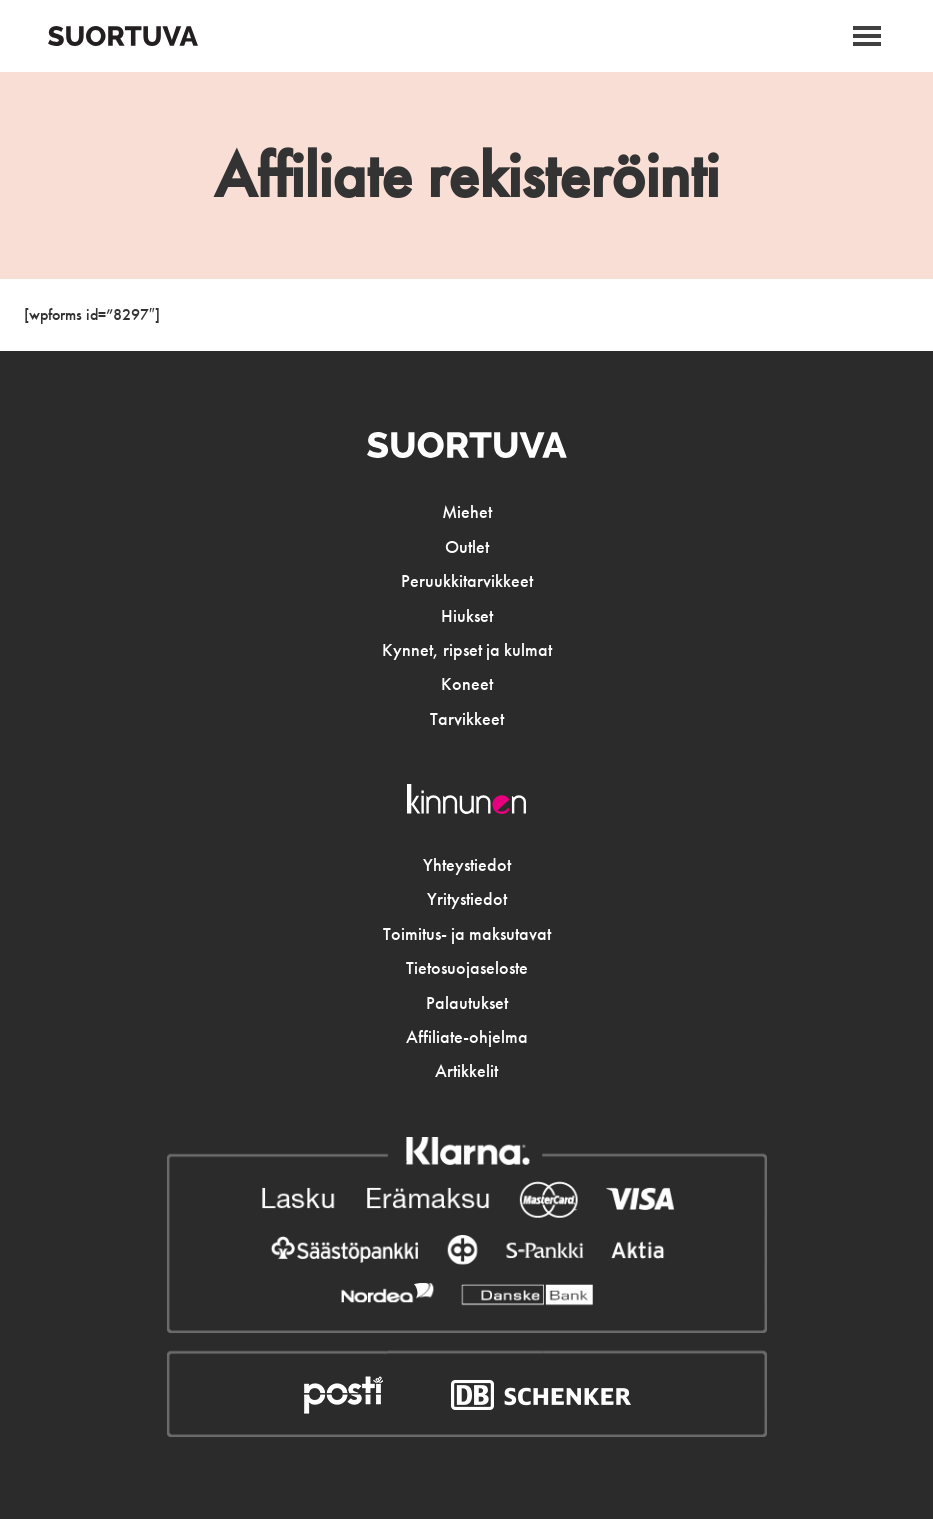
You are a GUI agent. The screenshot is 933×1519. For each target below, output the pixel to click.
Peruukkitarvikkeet (467, 581)
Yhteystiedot (467, 865)
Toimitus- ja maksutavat (467, 934)
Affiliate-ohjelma (467, 1037)
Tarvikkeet (467, 719)
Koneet (467, 684)
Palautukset (467, 1003)
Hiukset (467, 616)
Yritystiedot (467, 899)
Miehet (467, 512)
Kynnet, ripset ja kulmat (467, 650)
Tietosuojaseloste (467, 968)
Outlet (467, 547)
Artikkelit (466, 1071)
